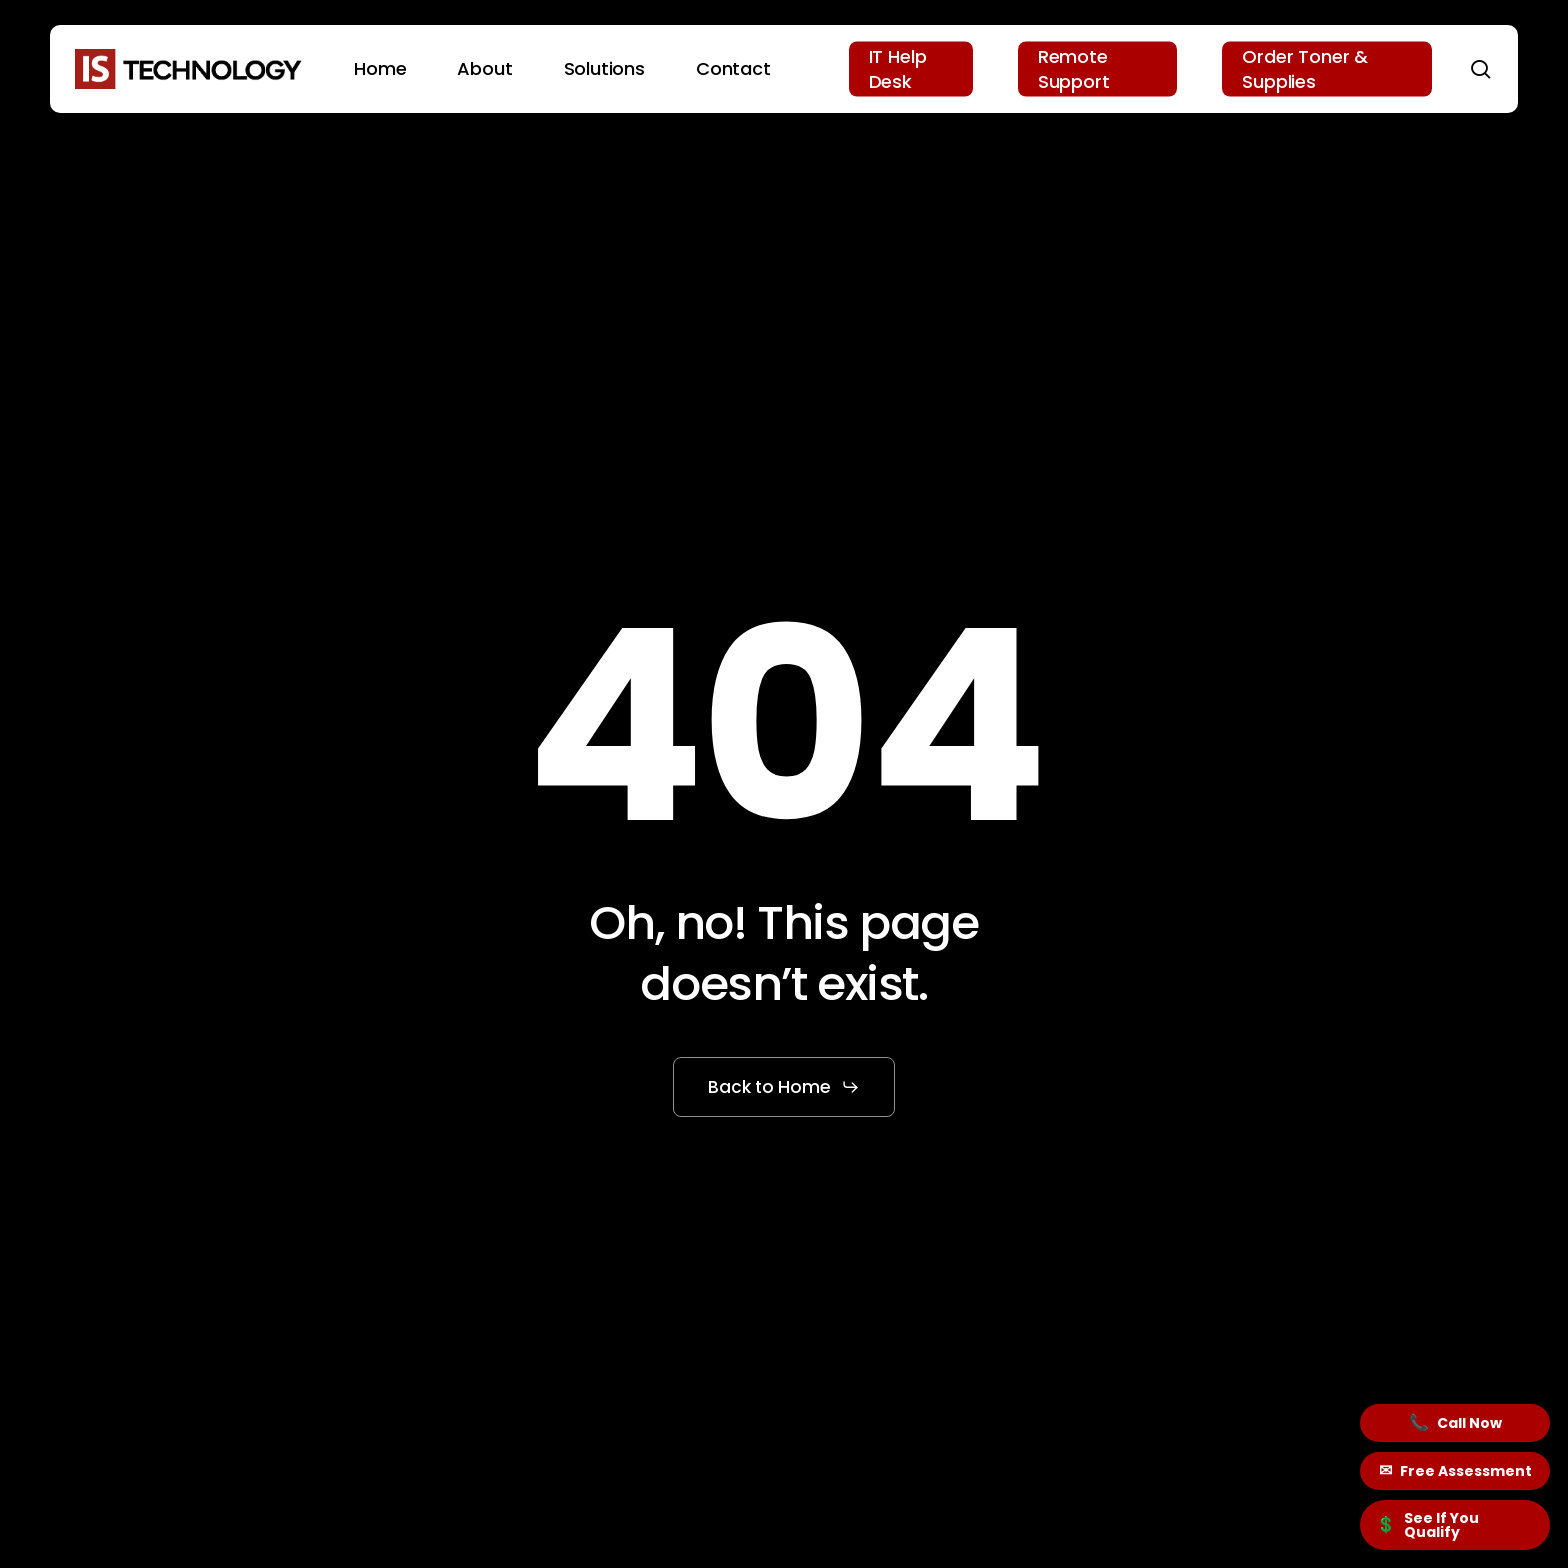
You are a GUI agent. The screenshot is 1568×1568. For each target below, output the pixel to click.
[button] (784, 1087)
